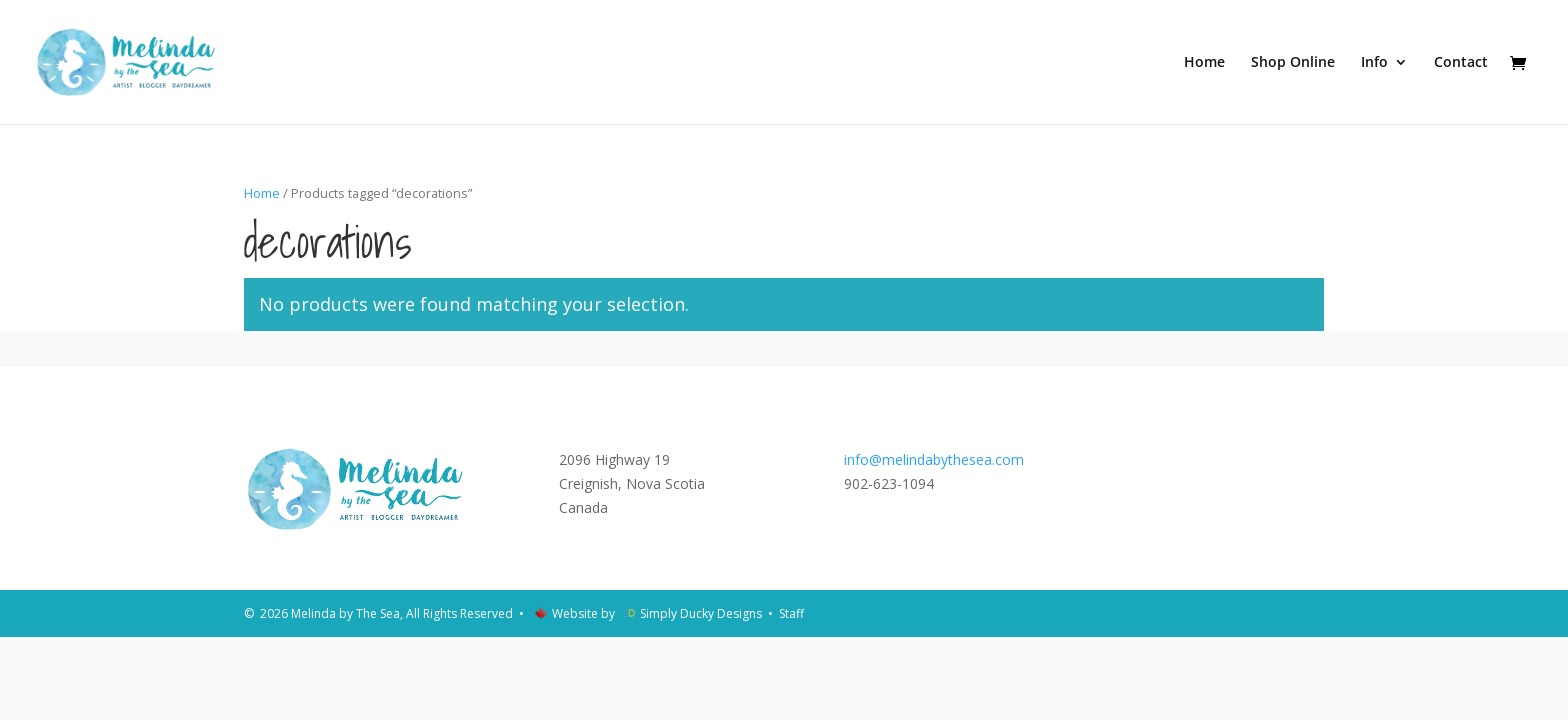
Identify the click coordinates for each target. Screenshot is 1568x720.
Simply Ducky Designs (701, 613)
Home (1204, 63)
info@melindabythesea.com (934, 459)
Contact (1461, 63)
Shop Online (1293, 63)
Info (1374, 63)
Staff (791, 613)
